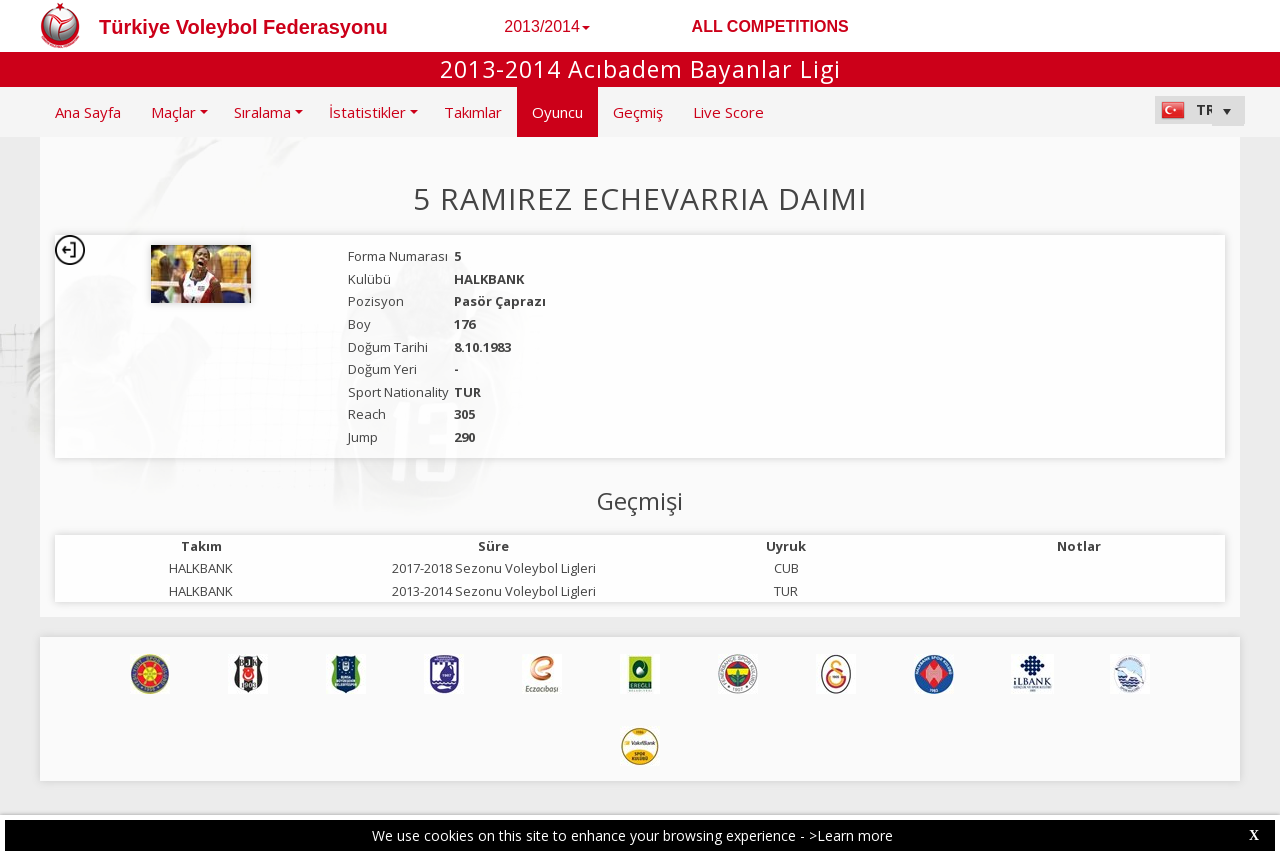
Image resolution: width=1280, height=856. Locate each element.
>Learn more (851, 835)
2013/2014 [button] (547, 26)
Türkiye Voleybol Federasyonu (243, 27)
